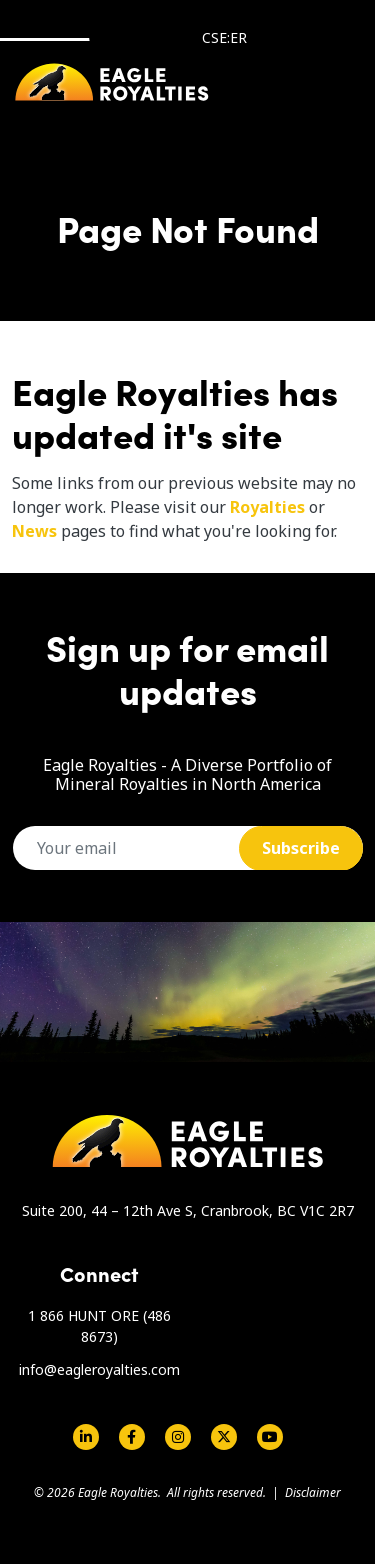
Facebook (132, 1437)
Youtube (270, 1437)
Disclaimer (313, 1492)
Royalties (267, 507)
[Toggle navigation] (327, 83)
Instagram (178, 1437)
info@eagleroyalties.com (99, 1369)
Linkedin (86, 1437)
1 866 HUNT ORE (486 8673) (99, 1326)
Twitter (224, 1437)
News (34, 531)
